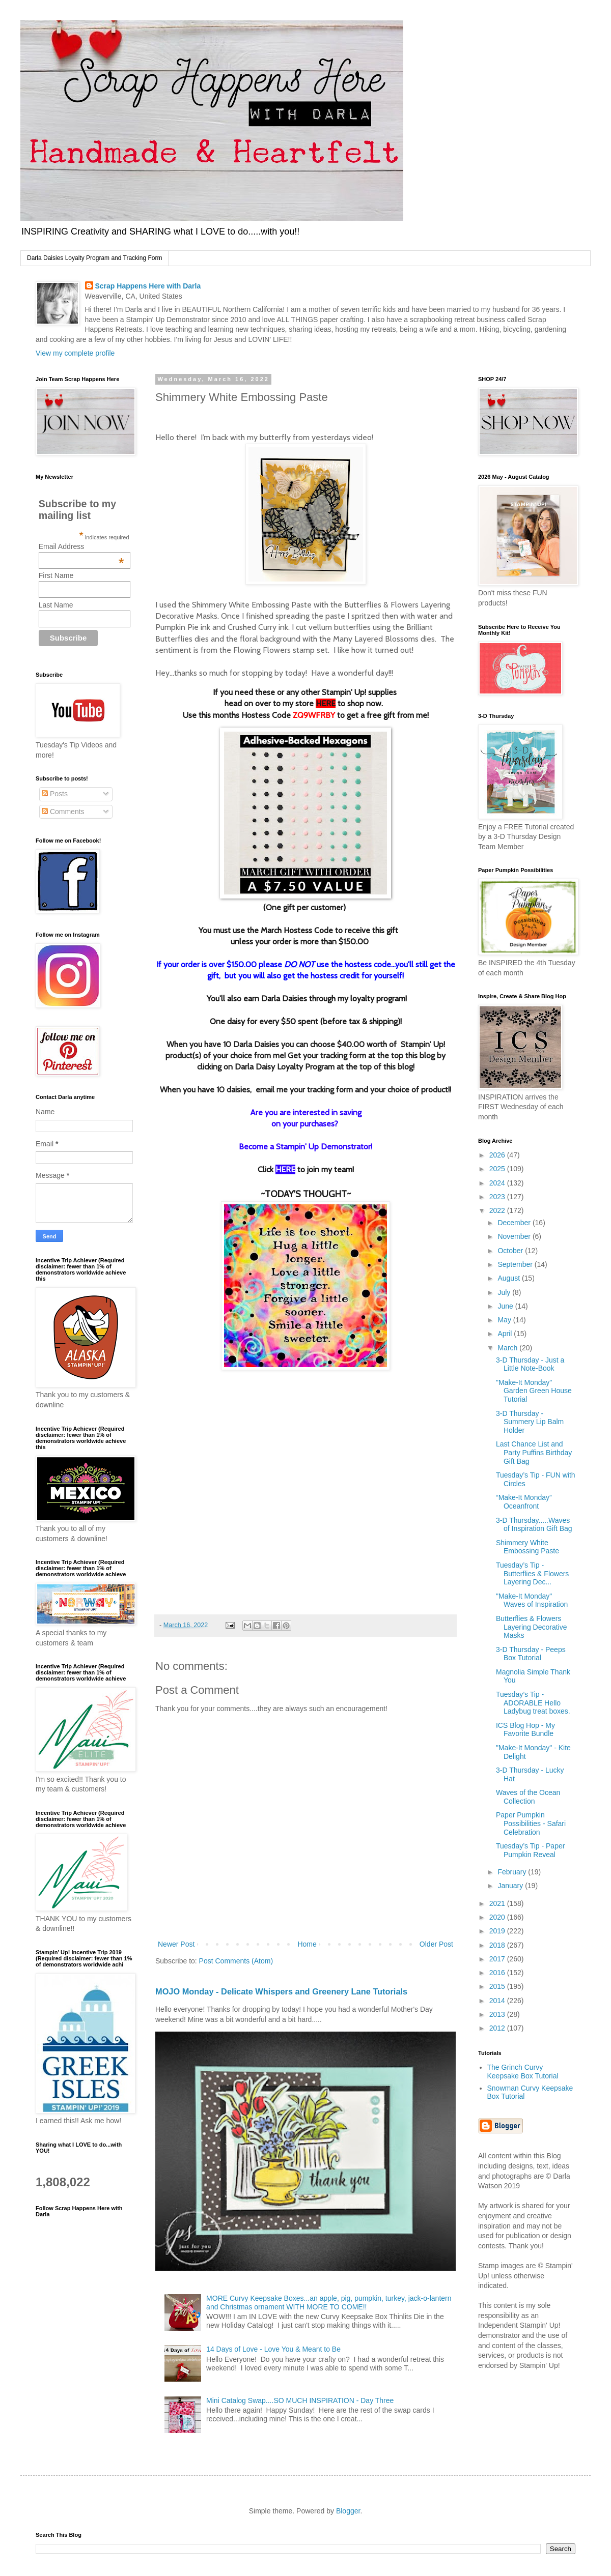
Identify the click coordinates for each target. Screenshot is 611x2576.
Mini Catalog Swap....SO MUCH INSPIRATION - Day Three (300, 2400)
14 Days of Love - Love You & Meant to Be (273, 2349)
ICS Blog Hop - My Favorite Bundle (525, 1729)
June (506, 1306)
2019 (498, 1931)
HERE (326, 703)
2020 (498, 1917)
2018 (498, 1945)
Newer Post (176, 1944)
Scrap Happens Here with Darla (148, 286)
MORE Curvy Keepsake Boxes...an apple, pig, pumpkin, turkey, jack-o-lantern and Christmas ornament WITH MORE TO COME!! (328, 2302)
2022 (498, 1210)
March (508, 1348)
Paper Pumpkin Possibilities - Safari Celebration (531, 1823)
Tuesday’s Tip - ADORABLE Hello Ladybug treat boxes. (533, 1703)
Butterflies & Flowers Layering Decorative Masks (531, 1627)
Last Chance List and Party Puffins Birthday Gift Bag (534, 1452)
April (505, 1333)
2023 (498, 1197)
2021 (498, 1903)
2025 (498, 1169)
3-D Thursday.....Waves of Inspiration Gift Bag (534, 1524)
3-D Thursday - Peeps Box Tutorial (531, 1653)
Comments (63, 811)
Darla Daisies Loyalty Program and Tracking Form (94, 258)
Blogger (348, 2511)
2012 (498, 2028)
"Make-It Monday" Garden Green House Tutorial (534, 1391)
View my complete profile (75, 353)
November (514, 1236)
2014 (498, 2000)
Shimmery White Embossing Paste (527, 1547)
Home (306, 1944)
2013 (498, 2014)
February (512, 1872)
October (511, 1251)
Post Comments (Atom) (236, 1961)
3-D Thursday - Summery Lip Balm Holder (530, 1422)
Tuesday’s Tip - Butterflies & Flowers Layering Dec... (532, 1573)
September (515, 1264)
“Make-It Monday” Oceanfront (524, 1501)
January (511, 1886)
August (509, 1278)
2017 (498, 1959)
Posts (55, 794)
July (504, 1292)
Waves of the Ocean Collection (528, 1796)
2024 (498, 1183)
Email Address (81, 546)
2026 (498, 1155)
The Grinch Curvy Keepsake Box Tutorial (523, 2071)
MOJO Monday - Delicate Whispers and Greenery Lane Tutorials (281, 1991)
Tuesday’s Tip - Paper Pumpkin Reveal (530, 1850)
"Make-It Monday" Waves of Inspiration (532, 1600)
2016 (498, 1973)
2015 (498, 1986)
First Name (56, 575)
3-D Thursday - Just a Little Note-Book (530, 1364)
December (514, 1223)
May (505, 1320)
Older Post (436, 1944)
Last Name (56, 605)
